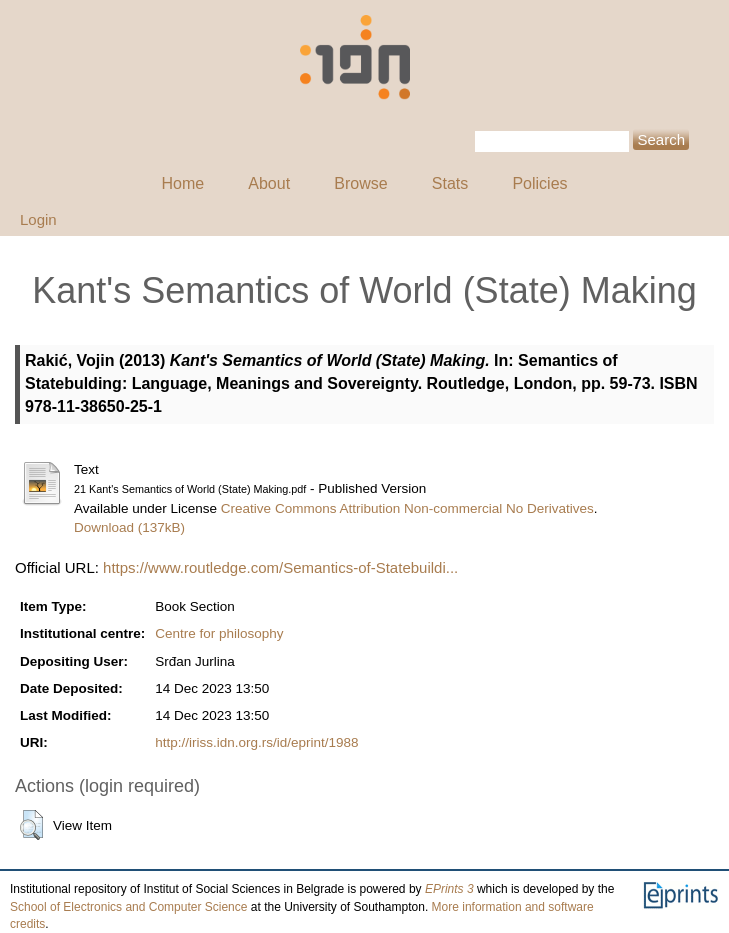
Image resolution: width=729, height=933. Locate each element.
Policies (539, 183)
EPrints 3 (449, 889)
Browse (360, 183)
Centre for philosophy (219, 633)
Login (38, 219)
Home (182, 183)
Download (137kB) (129, 527)
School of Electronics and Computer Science (128, 907)
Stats (450, 183)
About (269, 183)
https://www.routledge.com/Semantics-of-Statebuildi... (280, 567)
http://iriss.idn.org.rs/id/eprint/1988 (256, 742)
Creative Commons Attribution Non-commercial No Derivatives (407, 508)
